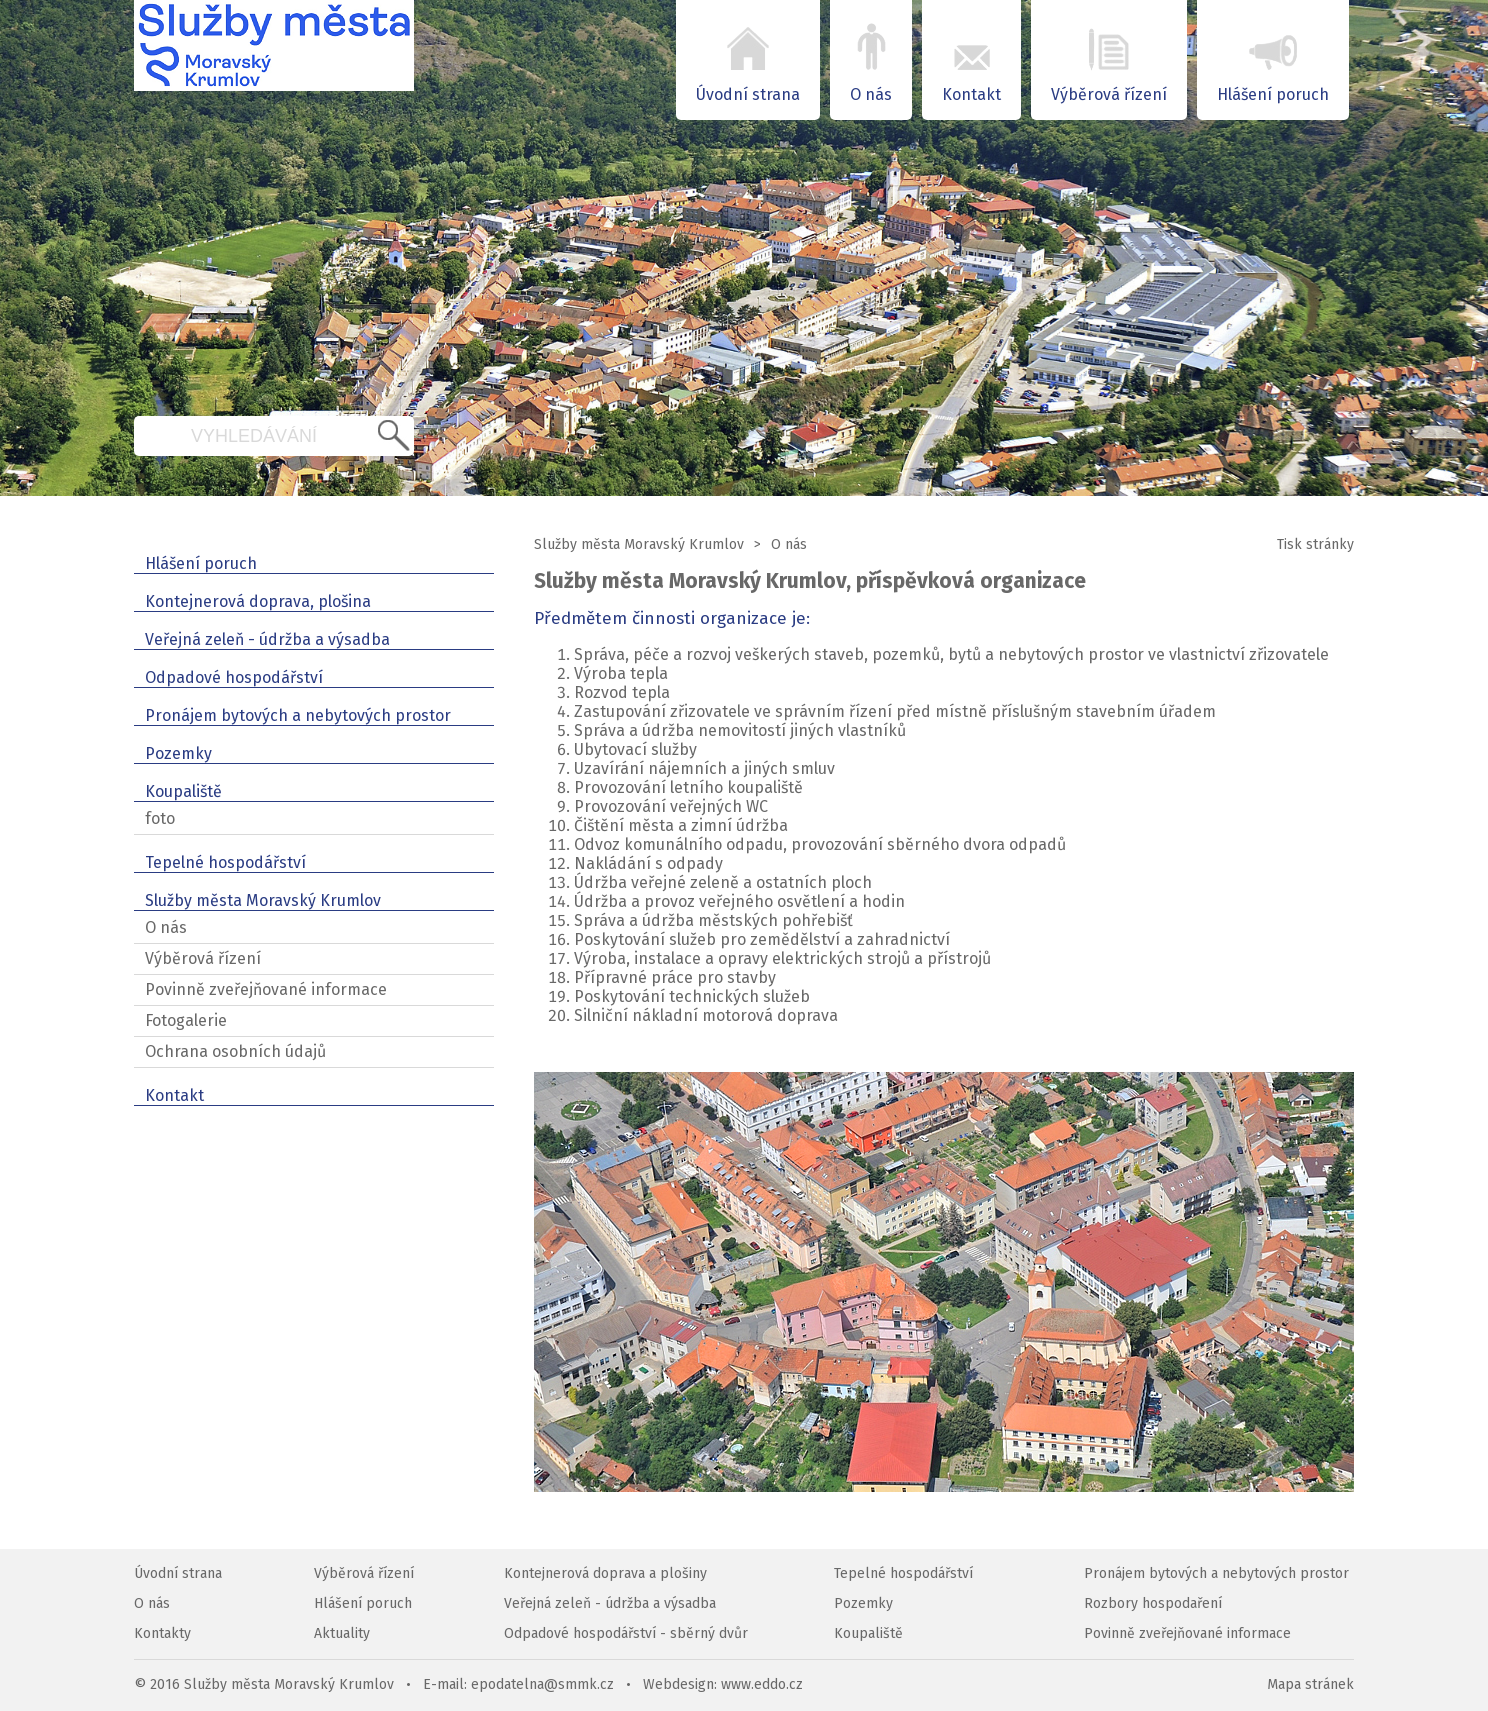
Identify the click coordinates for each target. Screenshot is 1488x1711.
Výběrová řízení (364, 1573)
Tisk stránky (1315, 544)
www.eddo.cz (762, 1684)
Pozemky (863, 1603)
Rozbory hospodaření (1153, 1603)
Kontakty (162, 1633)
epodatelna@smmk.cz (542, 1684)
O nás (789, 544)
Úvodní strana (178, 1573)
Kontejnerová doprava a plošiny (605, 1573)
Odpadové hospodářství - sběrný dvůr (626, 1633)
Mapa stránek (1310, 1684)
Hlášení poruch (363, 1603)
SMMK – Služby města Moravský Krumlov (274, 60)
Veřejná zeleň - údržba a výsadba (610, 1603)
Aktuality (342, 1633)
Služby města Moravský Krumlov (639, 544)
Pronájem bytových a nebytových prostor (1216, 1573)
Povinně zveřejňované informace (1187, 1633)
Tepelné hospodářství (903, 1573)
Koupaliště (868, 1633)
